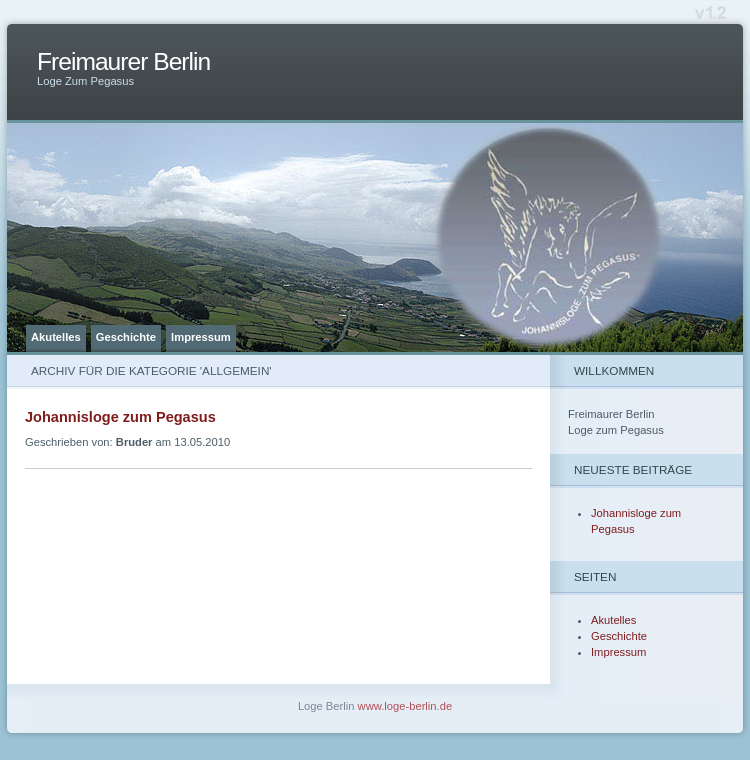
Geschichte (126, 337)
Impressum (201, 337)
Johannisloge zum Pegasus (120, 417)
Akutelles (56, 337)
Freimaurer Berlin (123, 61)
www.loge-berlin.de (405, 706)
